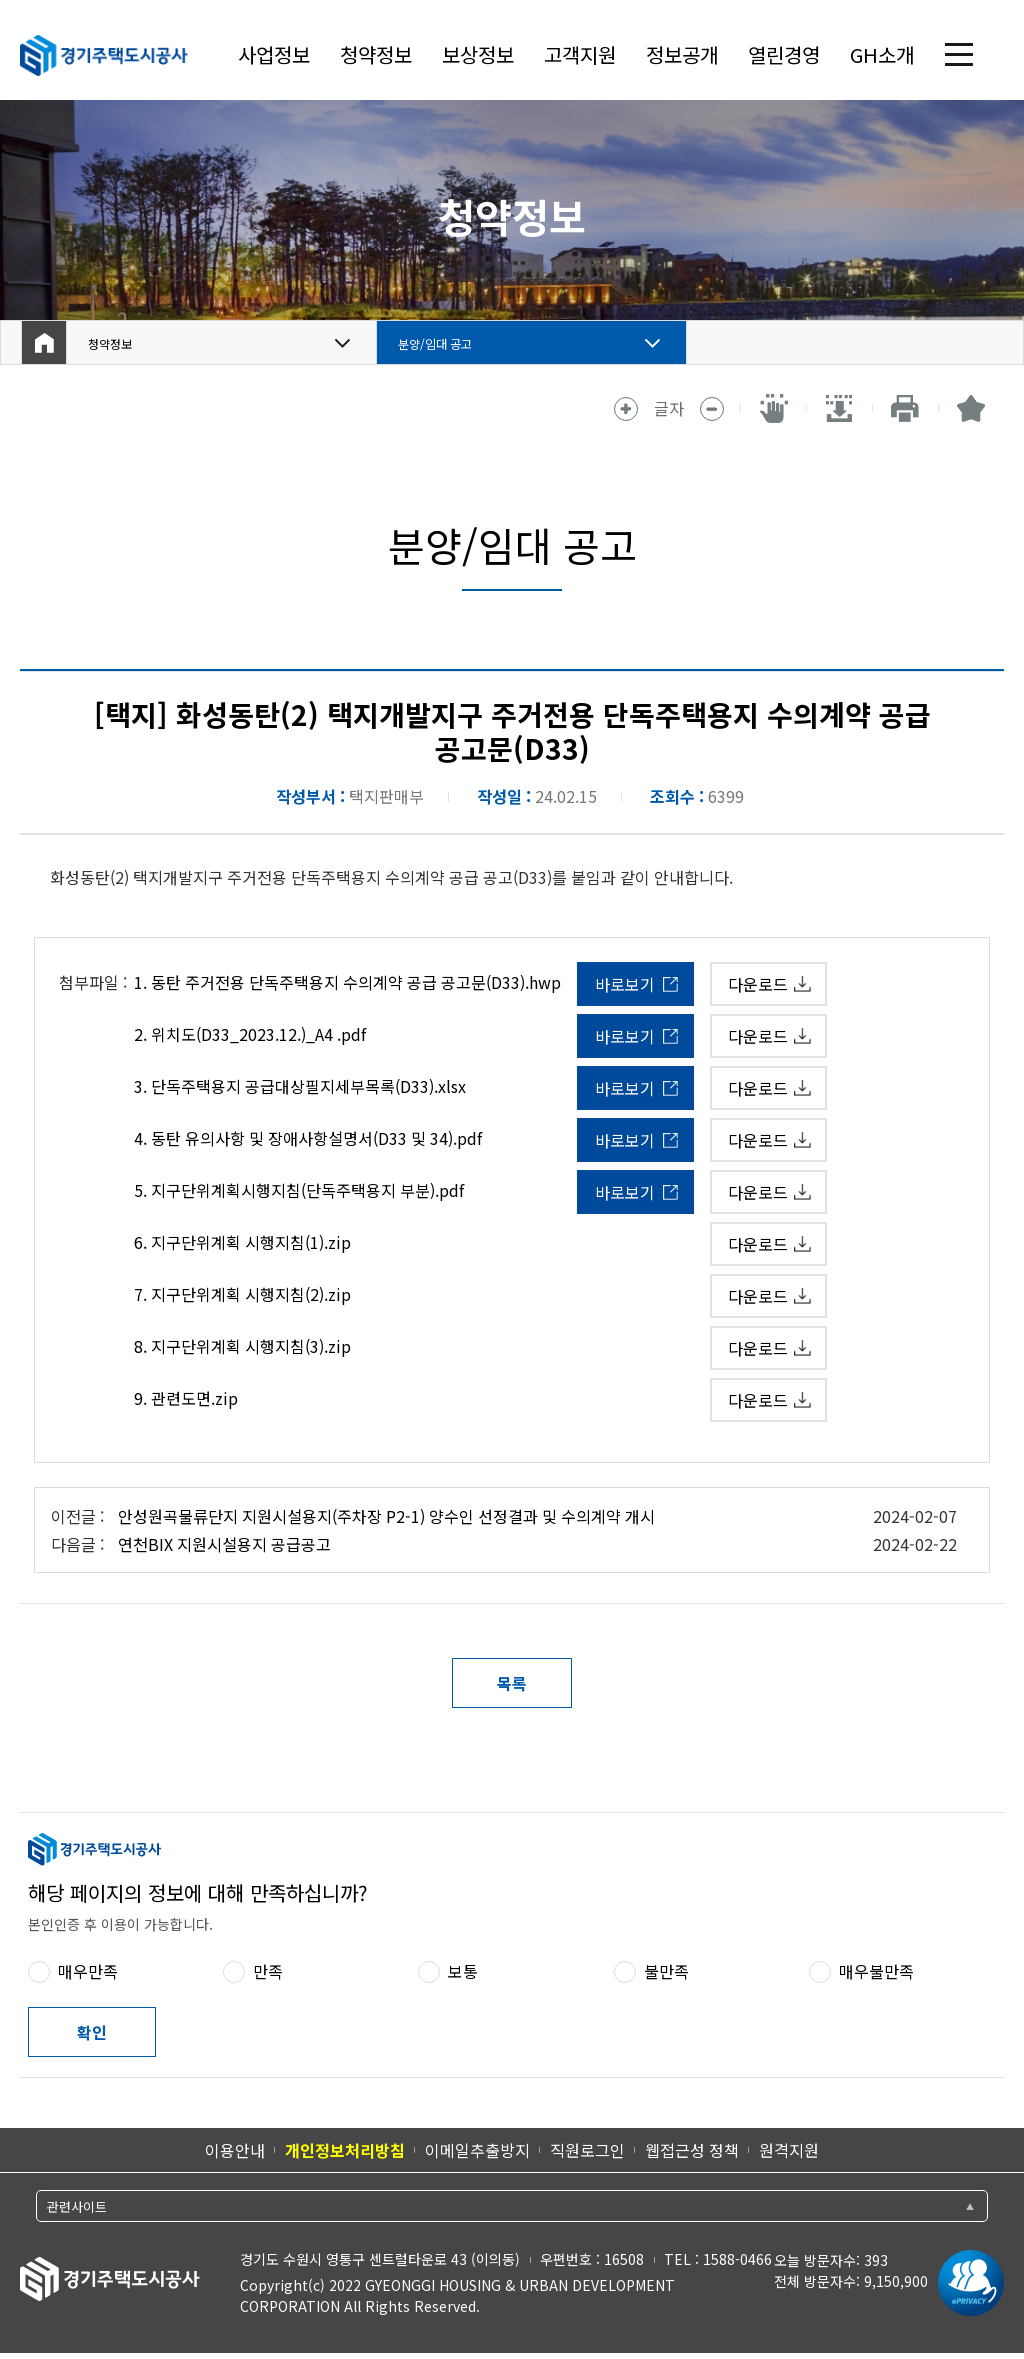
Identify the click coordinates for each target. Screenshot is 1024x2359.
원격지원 (789, 2150)
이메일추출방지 (477, 2150)
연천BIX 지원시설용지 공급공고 (224, 1544)
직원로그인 (587, 2150)
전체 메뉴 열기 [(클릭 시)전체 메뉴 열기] (959, 55)
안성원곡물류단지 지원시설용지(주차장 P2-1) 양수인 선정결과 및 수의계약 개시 (386, 1516)
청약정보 (376, 54)
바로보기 (625, 984)
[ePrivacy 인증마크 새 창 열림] (966, 2283)
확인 (92, 2032)
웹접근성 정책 (692, 2150)
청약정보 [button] (118, 343)
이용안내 (235, 2150)
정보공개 (682, 54)
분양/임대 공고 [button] (448, 343)
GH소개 (882, 54)
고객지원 (580, 54)
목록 (512, 1683)
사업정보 (274, 54)
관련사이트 (77, 2206)
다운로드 (758, 984)
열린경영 (784, 54)
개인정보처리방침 (345, 2150)
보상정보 (478, 54)
